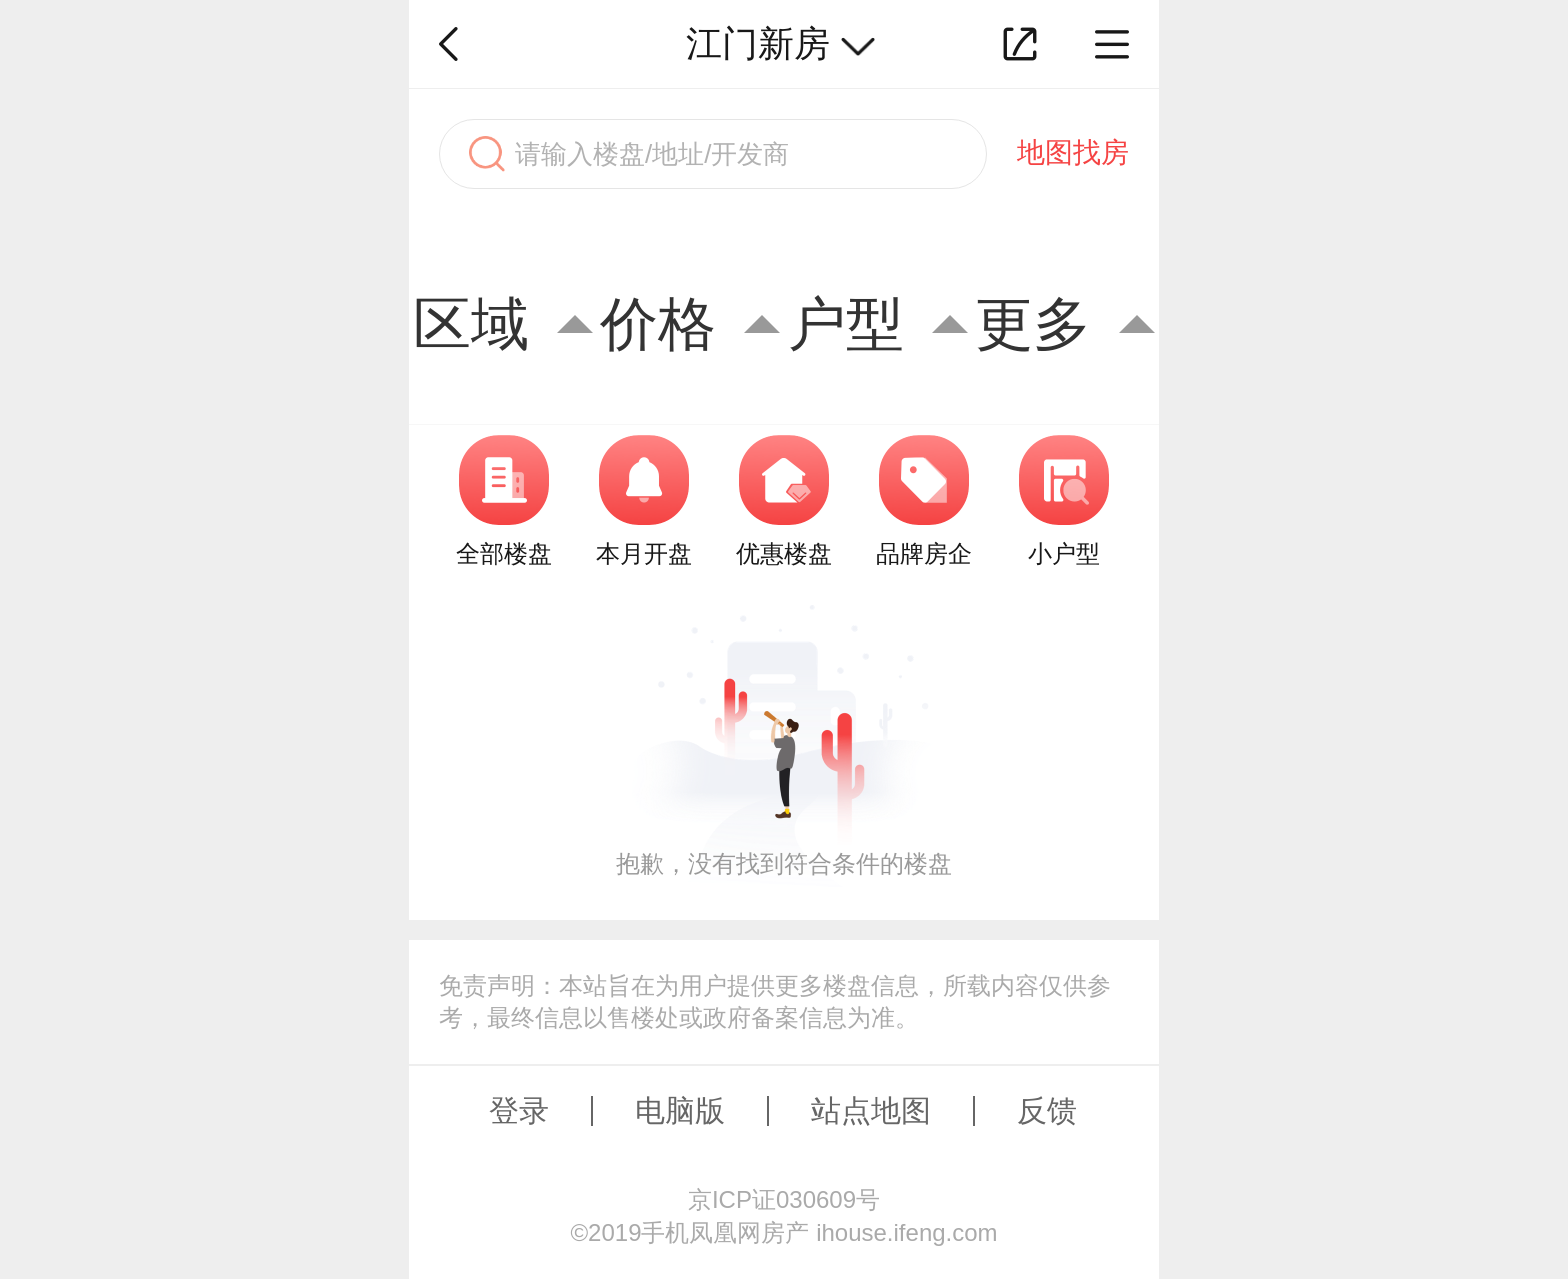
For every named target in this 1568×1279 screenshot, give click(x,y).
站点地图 (871, 1110)
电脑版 (680, 1110)
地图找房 (1073, 152)
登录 (519, 1110)
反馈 (1047, 1110)
